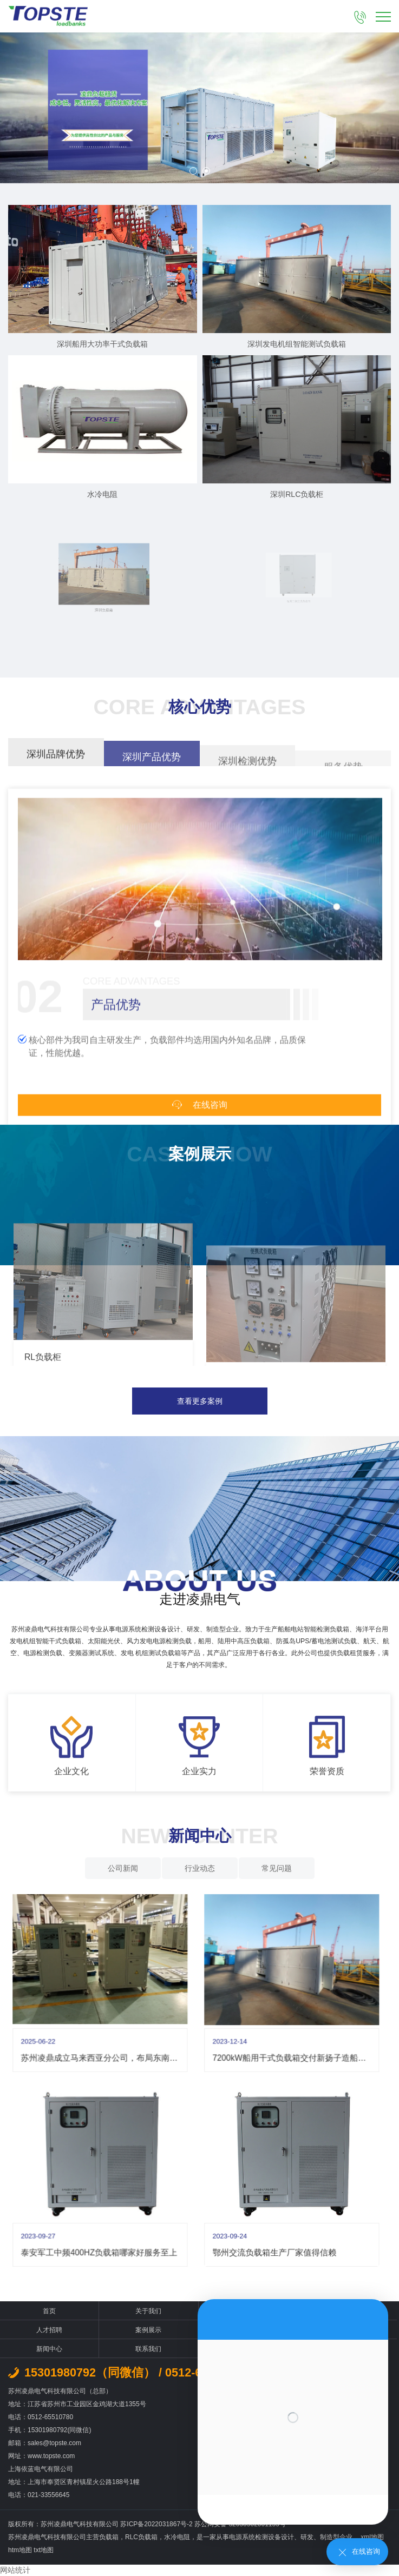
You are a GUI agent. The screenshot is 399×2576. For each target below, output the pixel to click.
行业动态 (200, 1868)
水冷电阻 (177, 2537)
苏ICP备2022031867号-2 (157, 2524)
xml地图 (372, 2537)
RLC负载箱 (141, 2537)
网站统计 (15, 2570)
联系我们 (148, 2349)
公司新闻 (123, 1868)
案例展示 (148, 2330)
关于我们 (148, 2311)
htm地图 (20, 2550)
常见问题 (276, 1868)
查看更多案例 (200, 1401)
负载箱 (109, 2537)
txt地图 (44, 2550)
